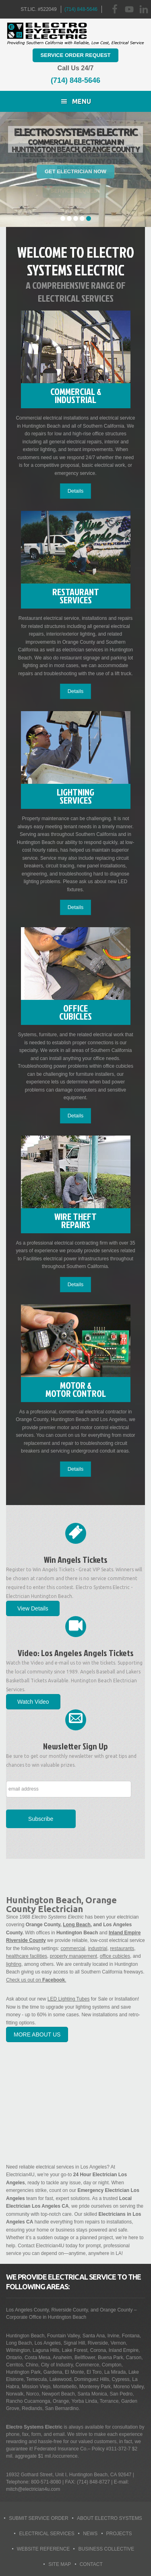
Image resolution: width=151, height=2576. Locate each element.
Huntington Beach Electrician (76, 34)
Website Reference (43, 2549)
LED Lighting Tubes (69, 1999)
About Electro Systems (109, 2518)
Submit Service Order (38, 2518)
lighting (13, 1964)
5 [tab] (88, 218)
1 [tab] (62, 218)
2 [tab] (69, 218)
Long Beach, (77, 1924)
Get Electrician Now (75, 171)
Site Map (59, 2564)
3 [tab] (75, 218)
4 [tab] (82, 218)
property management (73, 1956)
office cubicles (115, 1956)
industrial (97, 1948)
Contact (91, 2564)
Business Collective (106, 2549)
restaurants (122, 1948)
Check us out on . (36, 1980)
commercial (72, 1948)
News (90, 2533)
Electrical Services (46, 2533)
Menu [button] (81, 101)
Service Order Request (76, 55)
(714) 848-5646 (80, 9)
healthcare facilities (26, 1956)
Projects (119, 2533)
